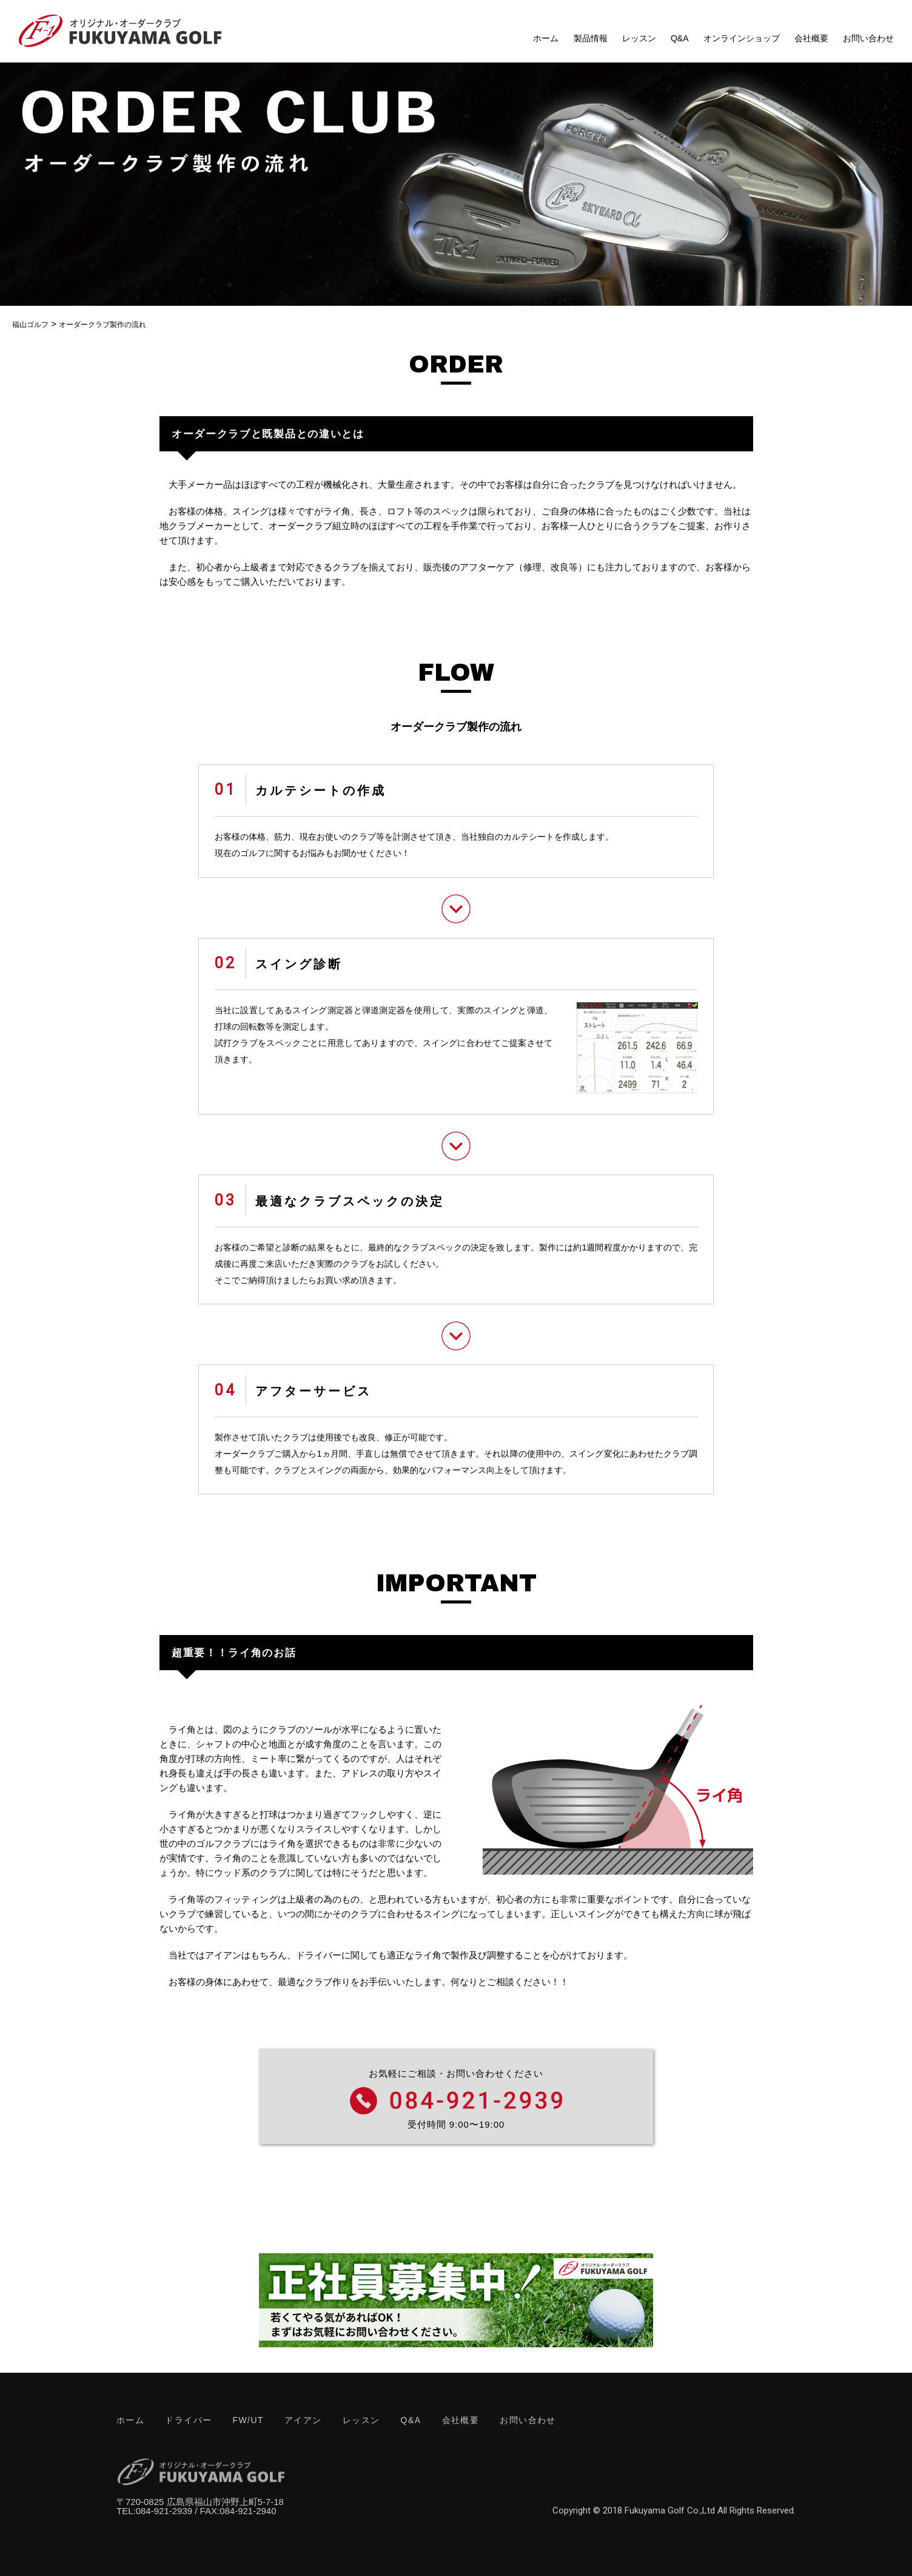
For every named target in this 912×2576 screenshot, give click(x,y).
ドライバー (188, 2420)
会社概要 (811, 38)
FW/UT (248, 2420)
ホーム (545, 38)
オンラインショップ (741, 38)
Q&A (680, 38)
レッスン (639, 38)
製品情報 (591, 38)
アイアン (303, 2420)
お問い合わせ (868, 38)
